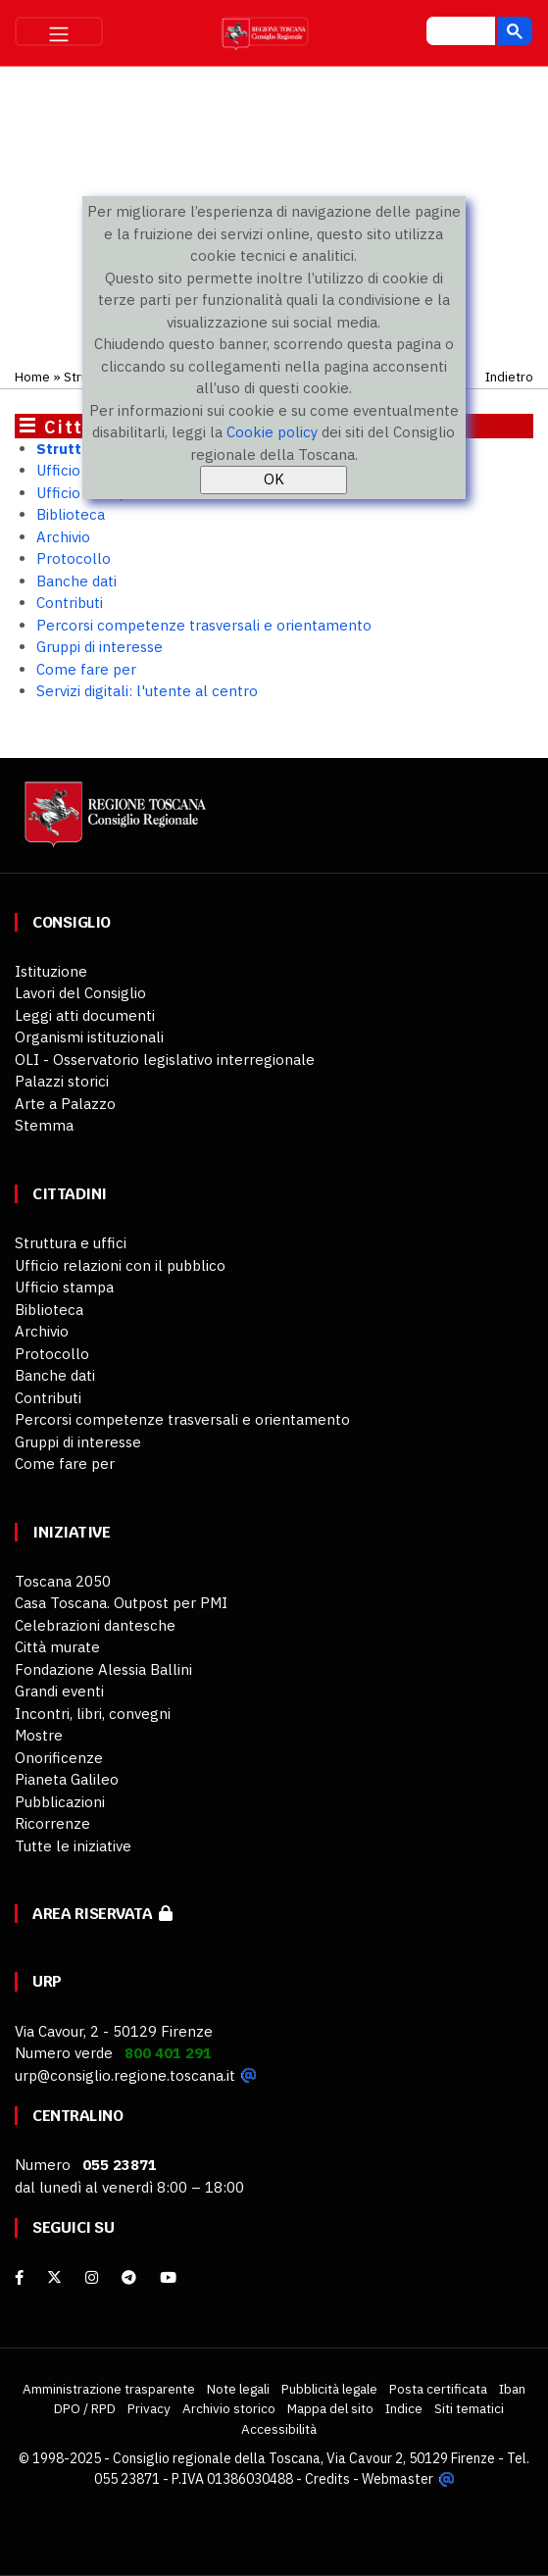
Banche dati (76, 581)
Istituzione (51, 971)
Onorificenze (59, 1757)
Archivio (63, 537)
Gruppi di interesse (99, 646)
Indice (404, 2408)
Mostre (39, 1735)
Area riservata (102, 1913)
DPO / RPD (85, 2408)
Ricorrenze (52, 1823)
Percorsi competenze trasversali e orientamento (204, 625)
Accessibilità (279, 2429)
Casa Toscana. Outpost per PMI (121, 1602)
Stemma (44, 1125)
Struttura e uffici (70, 1243)
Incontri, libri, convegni (93, 1713)
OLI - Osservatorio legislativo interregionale (165, 1059)
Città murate (57, 1647)
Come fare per (86, 669)
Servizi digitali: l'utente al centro (147, 691)
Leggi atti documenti (85, 1015)
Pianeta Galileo (67, 1779)
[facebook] (19, 2277)
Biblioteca (70, 514)
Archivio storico (228, 2408)
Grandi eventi (59, 1691)
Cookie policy (272, 432)
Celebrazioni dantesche (95, 1625)
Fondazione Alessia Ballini (103, 1669)
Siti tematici (469, 2408)
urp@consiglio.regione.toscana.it (125, 2075)
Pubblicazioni (60, 1802)
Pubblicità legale (329, 2389)
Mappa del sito (330, 2408)
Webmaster (397, 2479)
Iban (512, 2389)
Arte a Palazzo (65, 1103)
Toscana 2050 (63, 1581)
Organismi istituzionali (89, 1037)
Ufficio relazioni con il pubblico (120, 1265)
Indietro (509, 376)
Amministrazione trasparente (109, 2389)
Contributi (69, 602)
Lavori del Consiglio (80, 993)
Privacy (149, 2408)
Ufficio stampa (64, 1287)
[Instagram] (91, 2277)
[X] (54, 2277)
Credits (327, 2479)
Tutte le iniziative (73, 1846)
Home (32, 376)
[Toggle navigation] (59, 31)
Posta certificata (438, 2389)
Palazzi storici (62, 1081)
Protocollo (73, 558)
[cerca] (458, 33)
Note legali (238, 2389)
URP (47, 1981)
